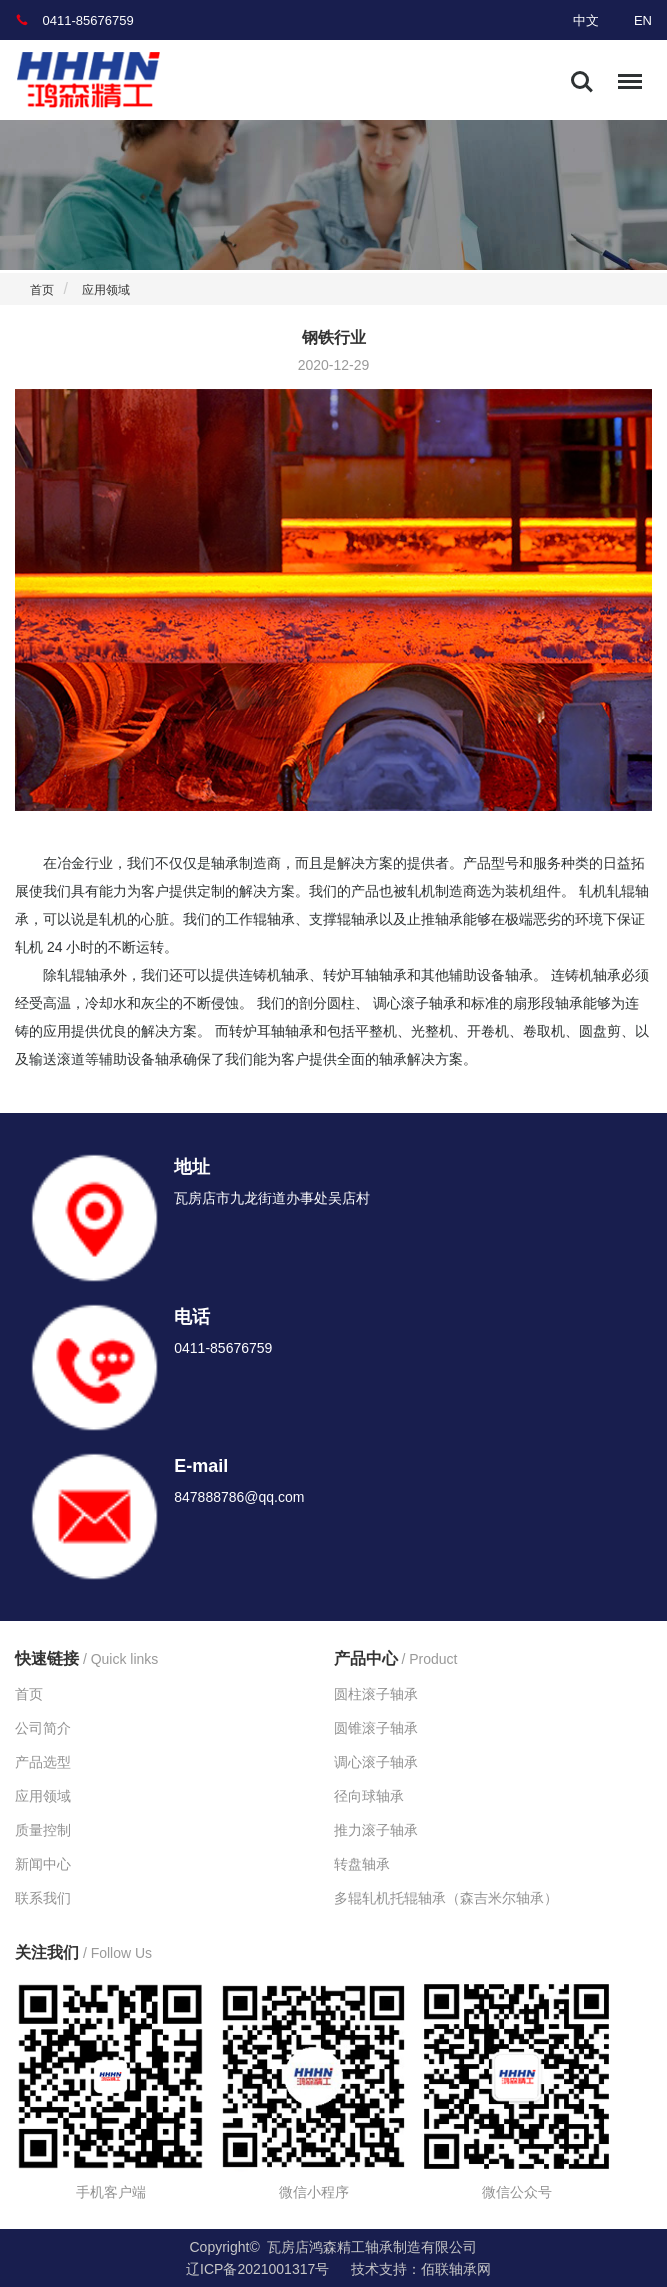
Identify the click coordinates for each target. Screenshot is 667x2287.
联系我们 (43, 1898)
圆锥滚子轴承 (376, 1728)
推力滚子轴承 (376, 1830)
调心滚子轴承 (376, 1762)
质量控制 (43, 1830)
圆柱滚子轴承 (376, 1694)
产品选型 (43, 1762)
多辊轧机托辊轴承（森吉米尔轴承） (446, 1898)
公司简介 (43, 1728)
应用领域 (106, 290)
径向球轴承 (369, 1796)
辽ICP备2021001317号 (257, 2269)
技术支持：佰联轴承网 (421, 2269)
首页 (42, 290)
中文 (586, 20)
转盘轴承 (362, 1864)
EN (643, 20)
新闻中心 (43, 1864)
